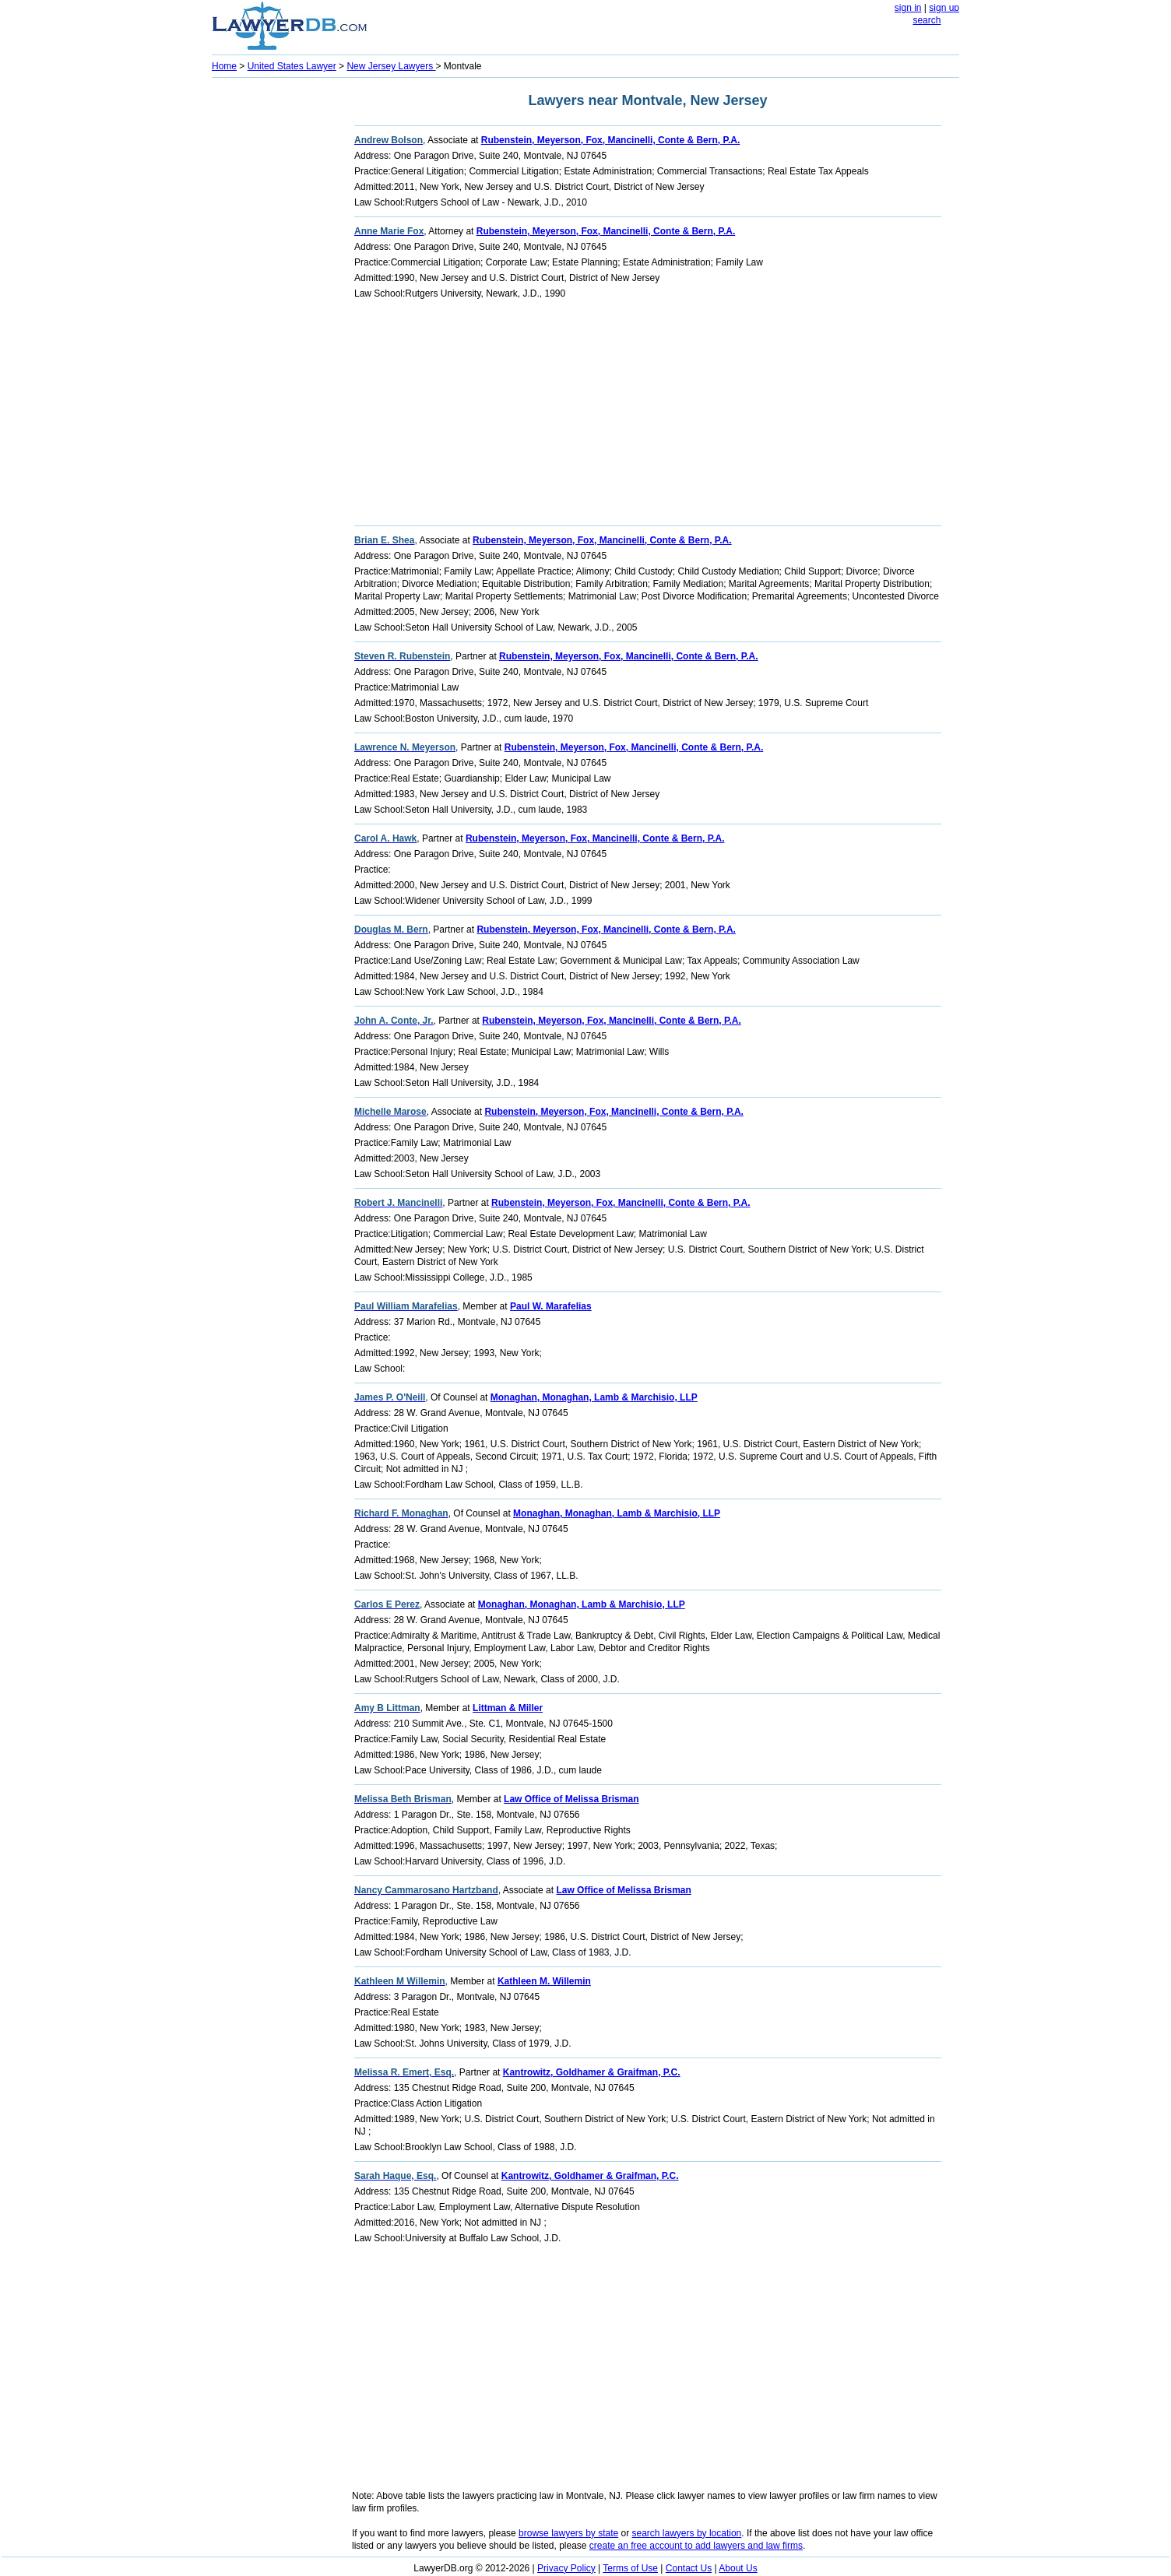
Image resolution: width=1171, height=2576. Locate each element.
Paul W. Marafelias (551, 1306)
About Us (738, 2568)
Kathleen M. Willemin (544, 1981)
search (927, 20)
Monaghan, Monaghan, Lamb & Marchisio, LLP (594, 1397)
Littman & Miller (508, 1708)
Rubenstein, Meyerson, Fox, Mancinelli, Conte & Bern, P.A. (610, 140)
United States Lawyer (292, 66)
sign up (944, 7)
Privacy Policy (566, 2568)
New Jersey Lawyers (390, 66)
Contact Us (689, 2568)
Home (224, 66)
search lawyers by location (687, 2533)
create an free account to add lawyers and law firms (696, 2545)
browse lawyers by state (568, 2533)
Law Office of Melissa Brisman (571, 1799)
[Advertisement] (274, 316)
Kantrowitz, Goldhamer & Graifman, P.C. (591, 2072)
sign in (908, 7)
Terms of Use (630, 2568)
